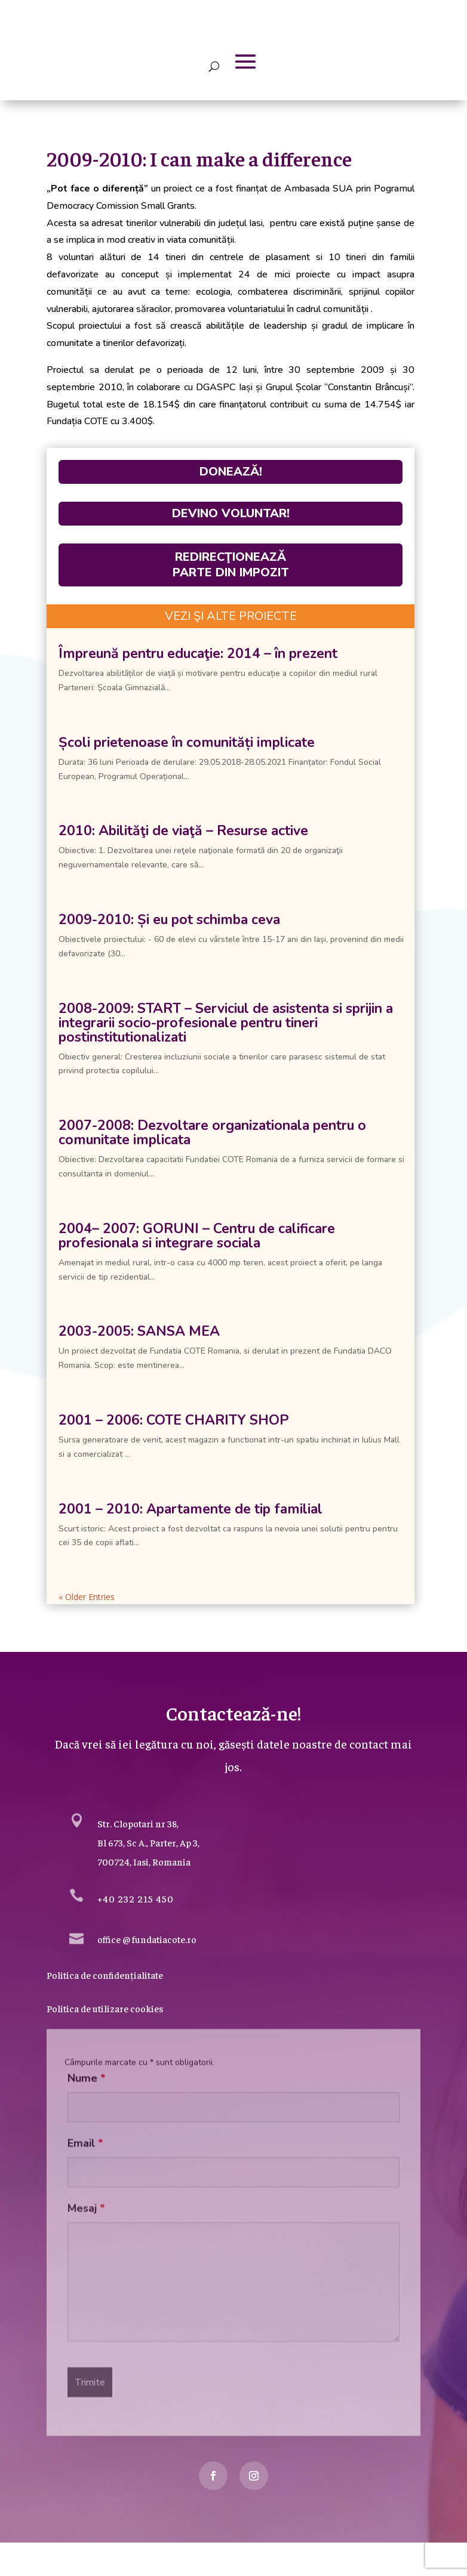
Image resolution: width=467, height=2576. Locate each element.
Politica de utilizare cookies (105, 2041)
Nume (86, 2104)
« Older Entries (87, 1630)
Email (85, 2169)
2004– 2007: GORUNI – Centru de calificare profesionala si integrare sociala (197, 1269)
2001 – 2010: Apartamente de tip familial (190, 1542)
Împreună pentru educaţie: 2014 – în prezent (198, 687)
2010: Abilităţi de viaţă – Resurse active (183, 864)
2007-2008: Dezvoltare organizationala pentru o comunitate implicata (212, 1166)
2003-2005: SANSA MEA (139, 1365)
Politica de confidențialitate (105, 2008)
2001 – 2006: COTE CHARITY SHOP (174, 1453)
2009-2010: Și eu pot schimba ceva (169, 953)
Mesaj (86, 2233)
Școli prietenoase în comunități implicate (187, 776)
